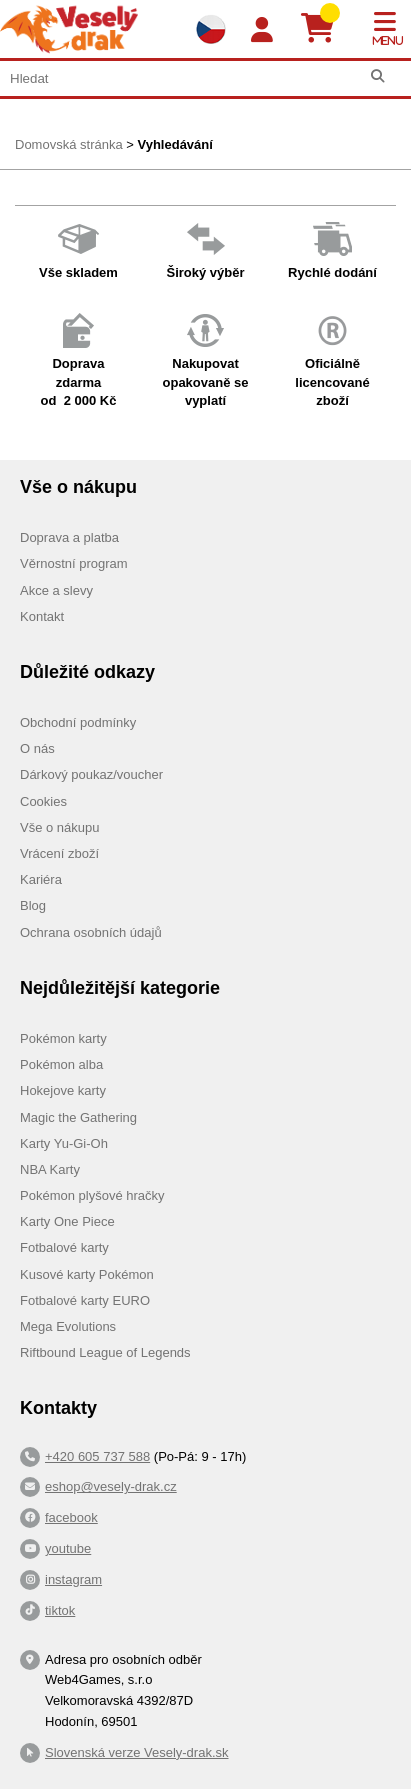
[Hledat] (377, 76)
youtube (68, 1548)
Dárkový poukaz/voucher (91, 774)
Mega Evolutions (68, 1326)
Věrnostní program (74, 563)
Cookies (43, 801)
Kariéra (41, 879)
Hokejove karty (63, 1090)
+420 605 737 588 (97, 1456)
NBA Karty (50, 1169)
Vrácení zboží (59, 853)
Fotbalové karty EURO (85, 1300)
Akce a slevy (56, 590)
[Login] (262, 30)
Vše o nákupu (60, 827)
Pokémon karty (63, 1038)
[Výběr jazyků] (211, 29)
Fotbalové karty (64, 1247)
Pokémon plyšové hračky (92, 1195)
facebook (71, 1517)
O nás (37, 748)
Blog (33, 905)
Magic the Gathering (78, 1117)
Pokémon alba (61, 1064)
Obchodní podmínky (78, 722)
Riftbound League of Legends (105, 1352)
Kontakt (42, 616)
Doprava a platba (69, 537)
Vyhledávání (174, 144)
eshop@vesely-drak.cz (111, 1486)
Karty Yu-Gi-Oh (64, 1143)
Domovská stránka (69, 144)
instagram (73, 1579)
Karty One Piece (67, 1221)
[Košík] (325, 29)
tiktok (60, 1610)
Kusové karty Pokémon (87, 1274)
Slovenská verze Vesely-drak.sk (137, 1752)
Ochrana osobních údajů (91, 932)
